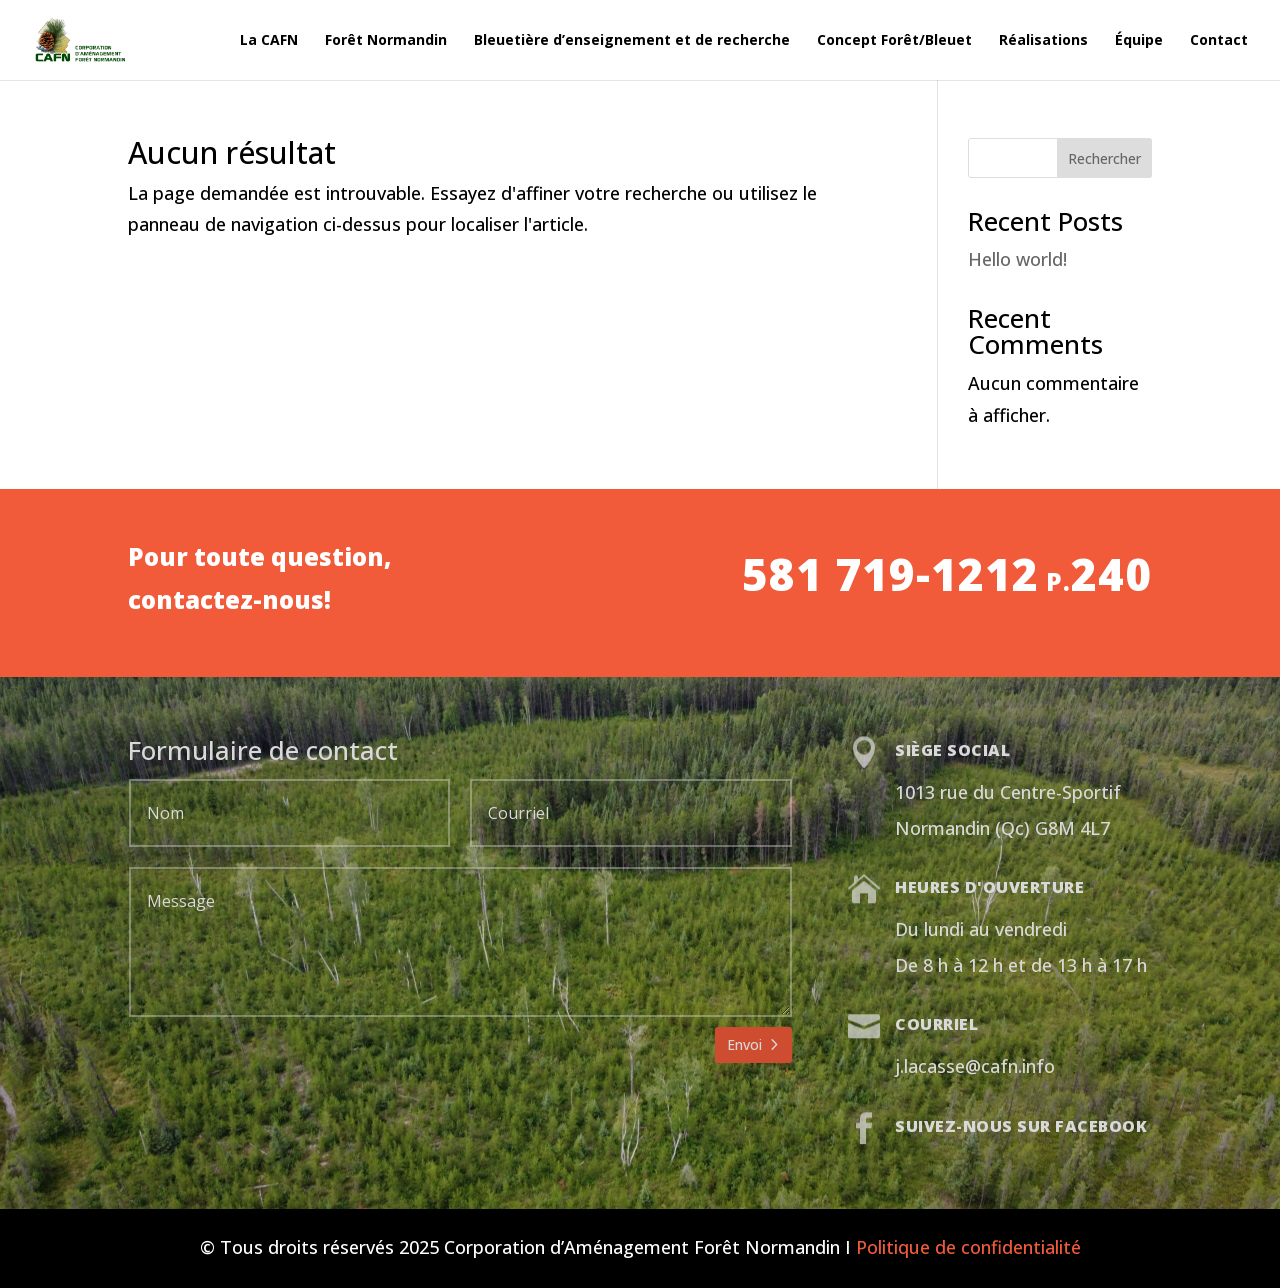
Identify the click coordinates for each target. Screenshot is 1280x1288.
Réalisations (1043, 41)
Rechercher (1104, 158)
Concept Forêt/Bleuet (894, 41)
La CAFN (269, 41)
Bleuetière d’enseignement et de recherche (632, 41)
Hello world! (1017, 259)
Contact (1219, 41)
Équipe (1139, 41)
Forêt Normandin (386, 41)
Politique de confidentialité (968, 1247)
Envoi (744, 1044)
